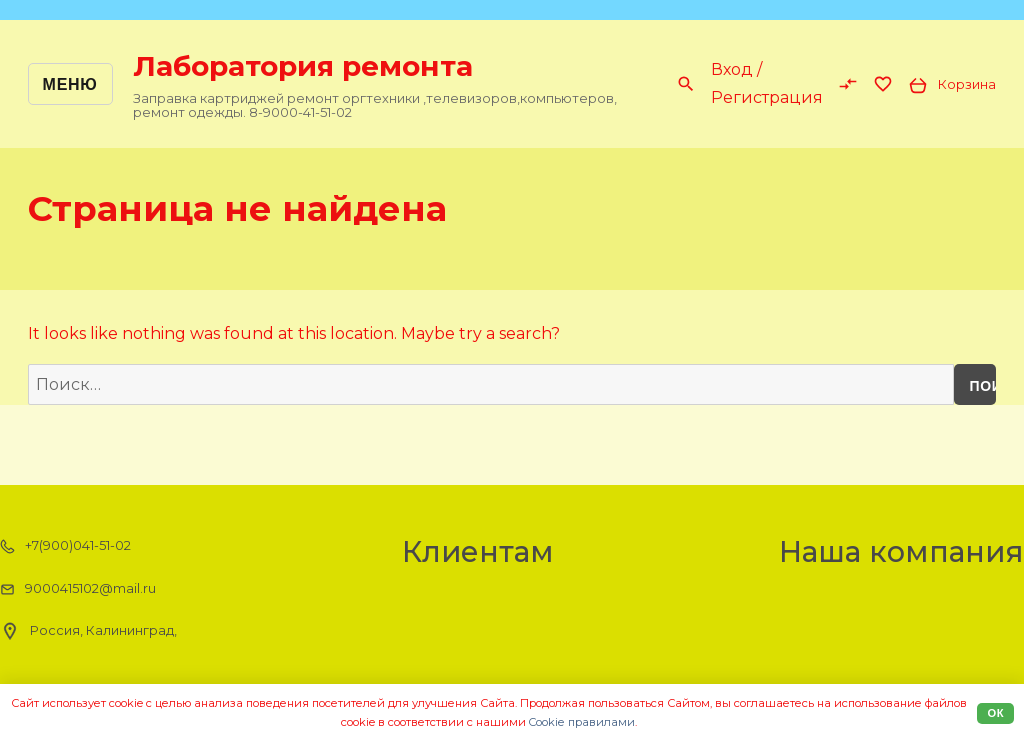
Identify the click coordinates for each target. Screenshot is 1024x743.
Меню (70, 84)
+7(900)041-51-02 (65, 546)
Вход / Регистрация (767, 83)
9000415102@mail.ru (78, 589)
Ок (995, 713)
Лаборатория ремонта (303, 66)
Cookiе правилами (582, 722)
